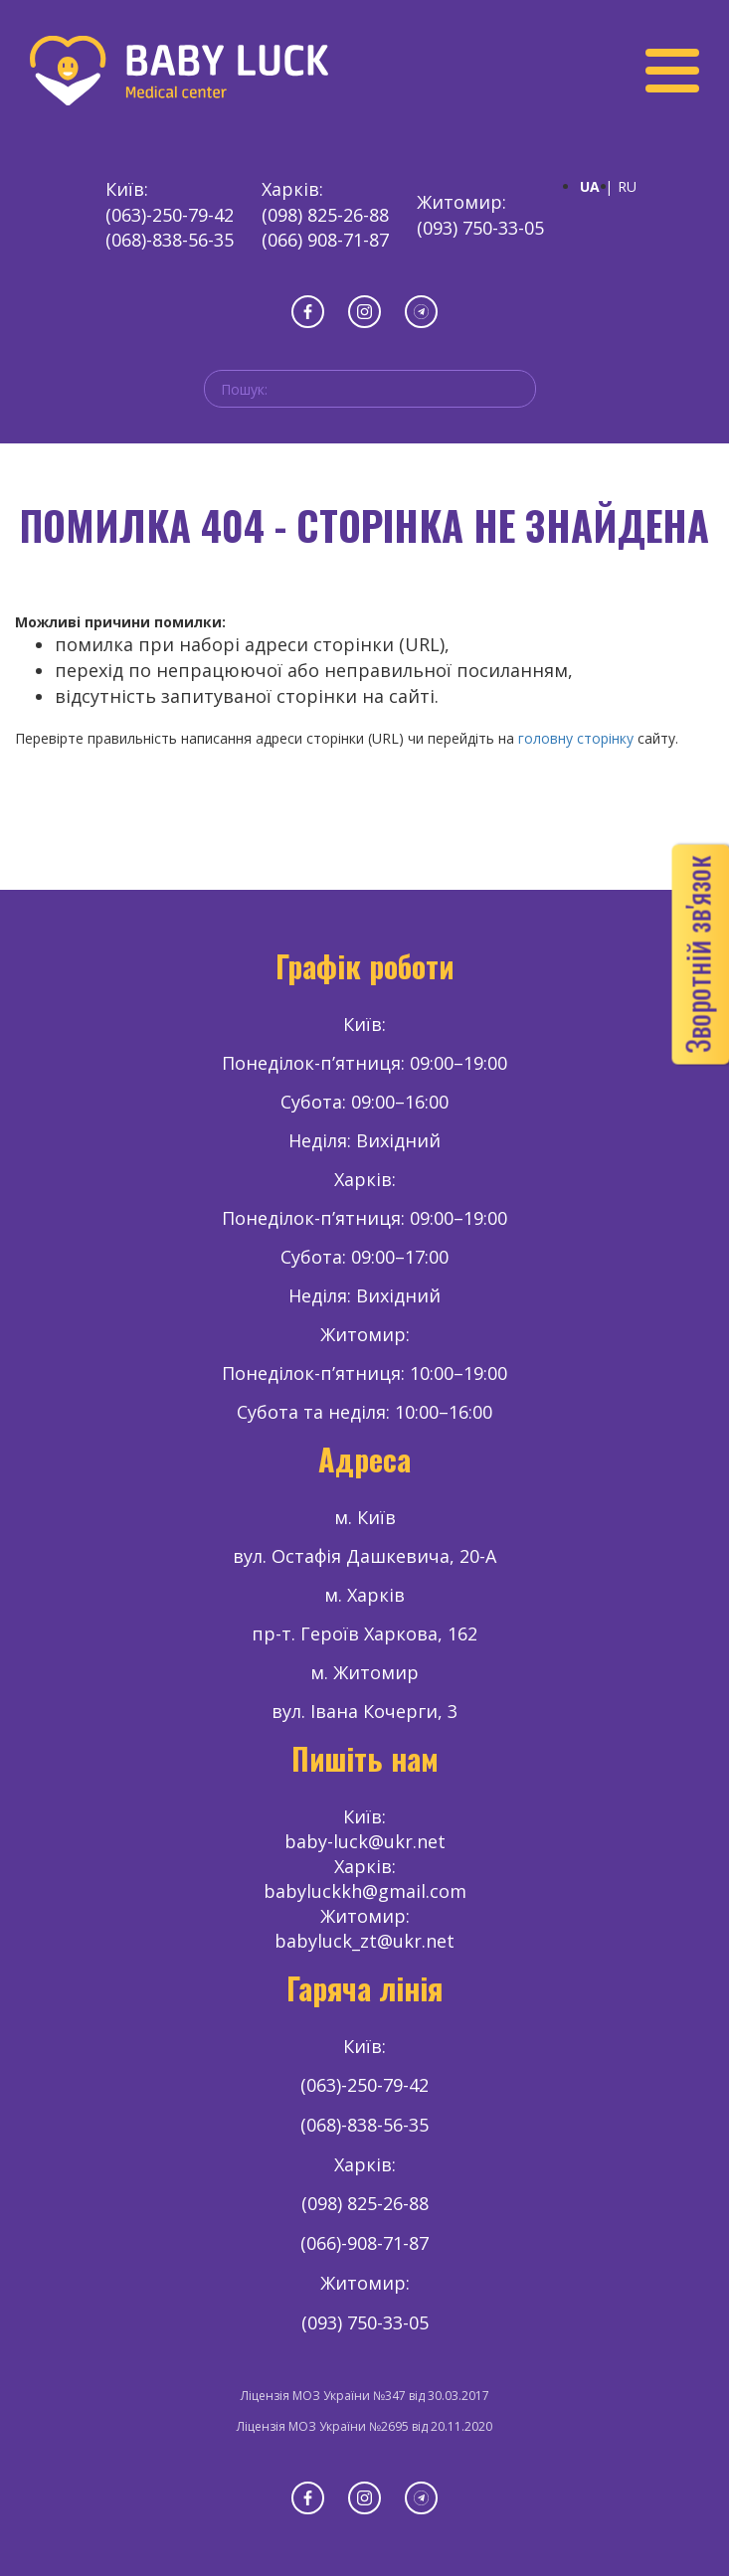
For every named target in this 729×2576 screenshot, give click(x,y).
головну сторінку (576, 738)
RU (627, 186)
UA (590, 186)
